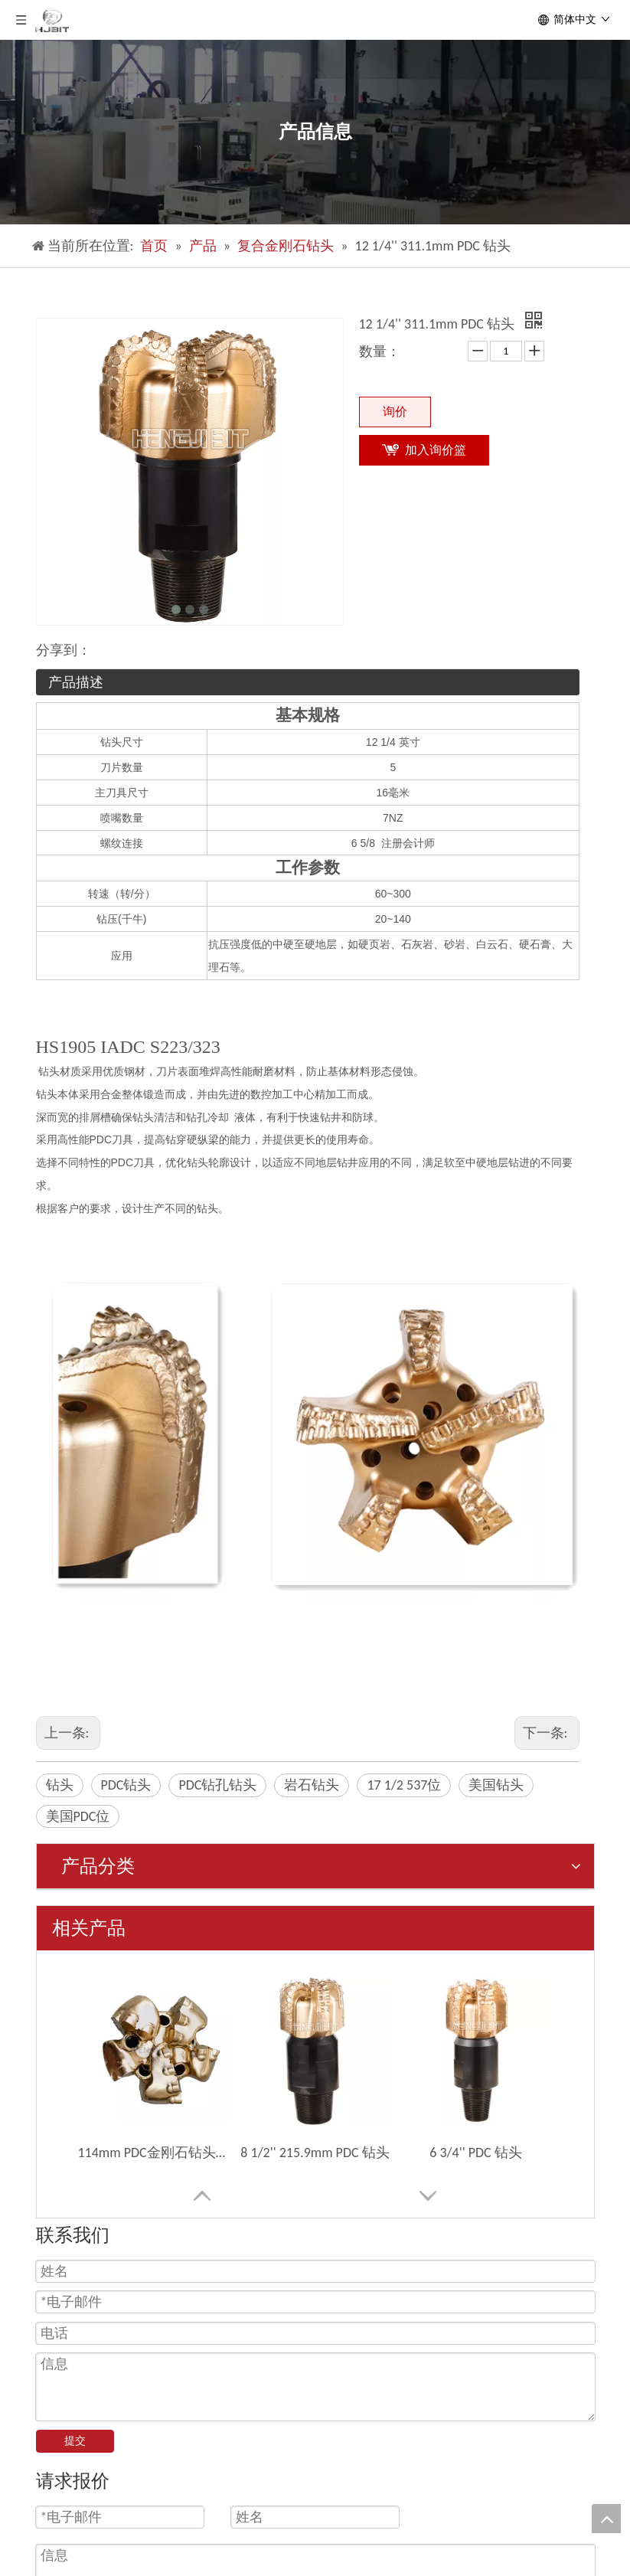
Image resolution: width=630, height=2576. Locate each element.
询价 (395, 411)
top (606, 2518)
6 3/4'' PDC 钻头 (475, 2152)
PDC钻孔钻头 (217, 1785)
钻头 (59, 1785)
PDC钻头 (126, 1785)
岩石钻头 (311, 1785)
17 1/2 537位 (404, 1785)
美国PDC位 (78, 1816)
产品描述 (75, 682)
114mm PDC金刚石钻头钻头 (154, 2152)
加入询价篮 (435, 450)
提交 (75, 2440)
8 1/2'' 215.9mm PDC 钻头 (314, 2152)
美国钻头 (496, 1785)
